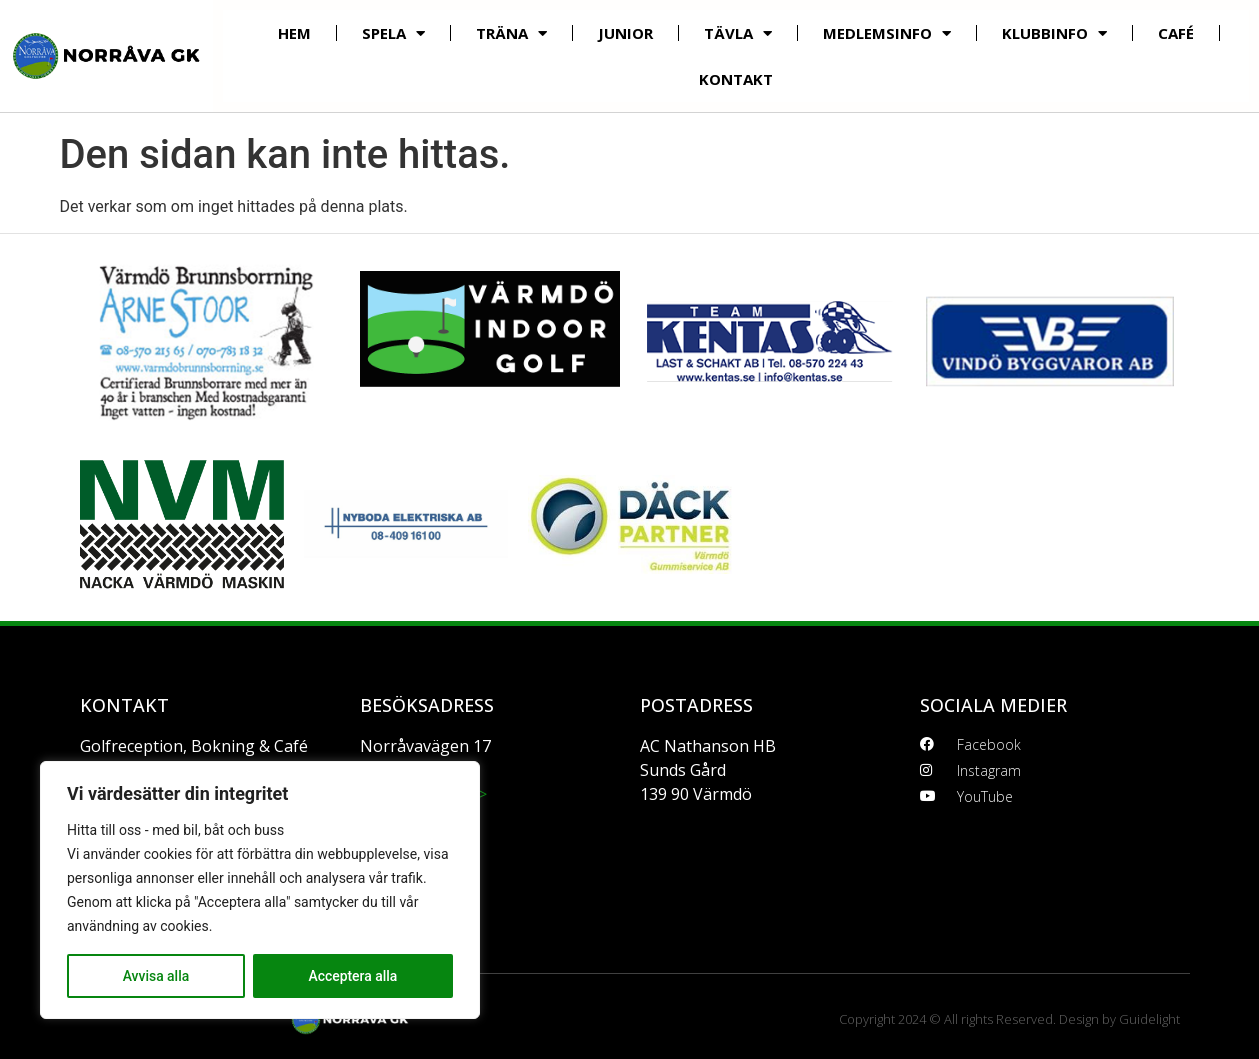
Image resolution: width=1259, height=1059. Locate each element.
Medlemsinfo (887, 33)
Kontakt (736, 79)
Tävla (738, 33)
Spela (393, 33)
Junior (625, 33)
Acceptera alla (352, 976)
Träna (511, 33)
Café (1176, 33)
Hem (294, 33)
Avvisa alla (155, 976)
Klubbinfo (1054, 33)
